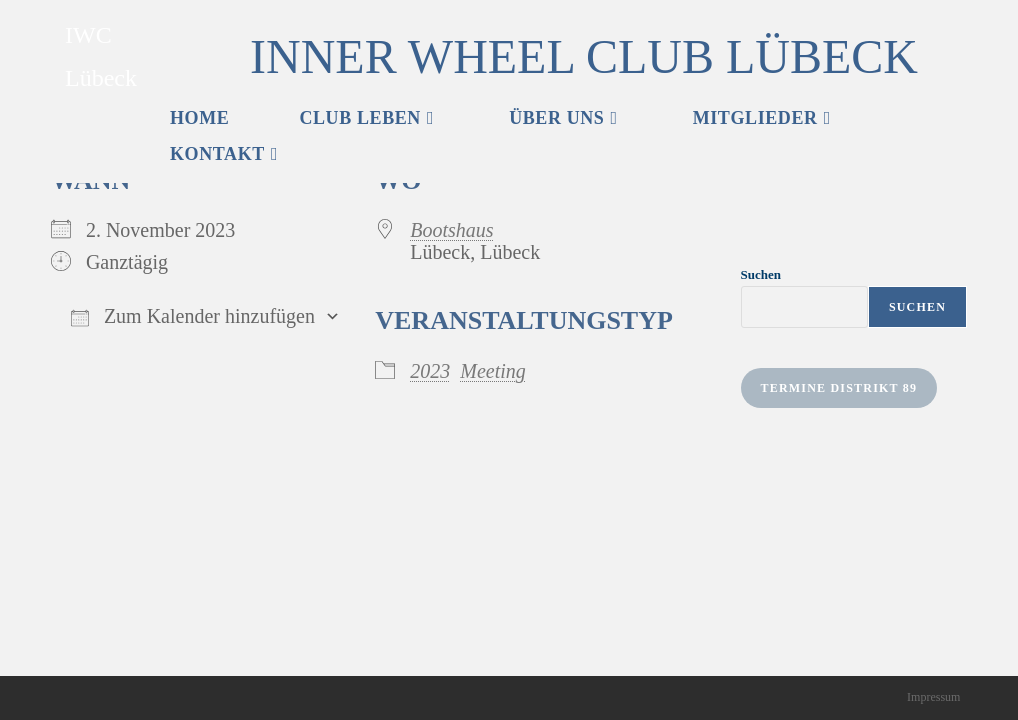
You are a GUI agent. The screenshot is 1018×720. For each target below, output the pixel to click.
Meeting (493, 371)
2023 (430, 371)
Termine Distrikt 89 (839, 388)
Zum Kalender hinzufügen (193, 316)
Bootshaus (451, 230)
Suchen (761, 274)
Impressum (933, 697)
